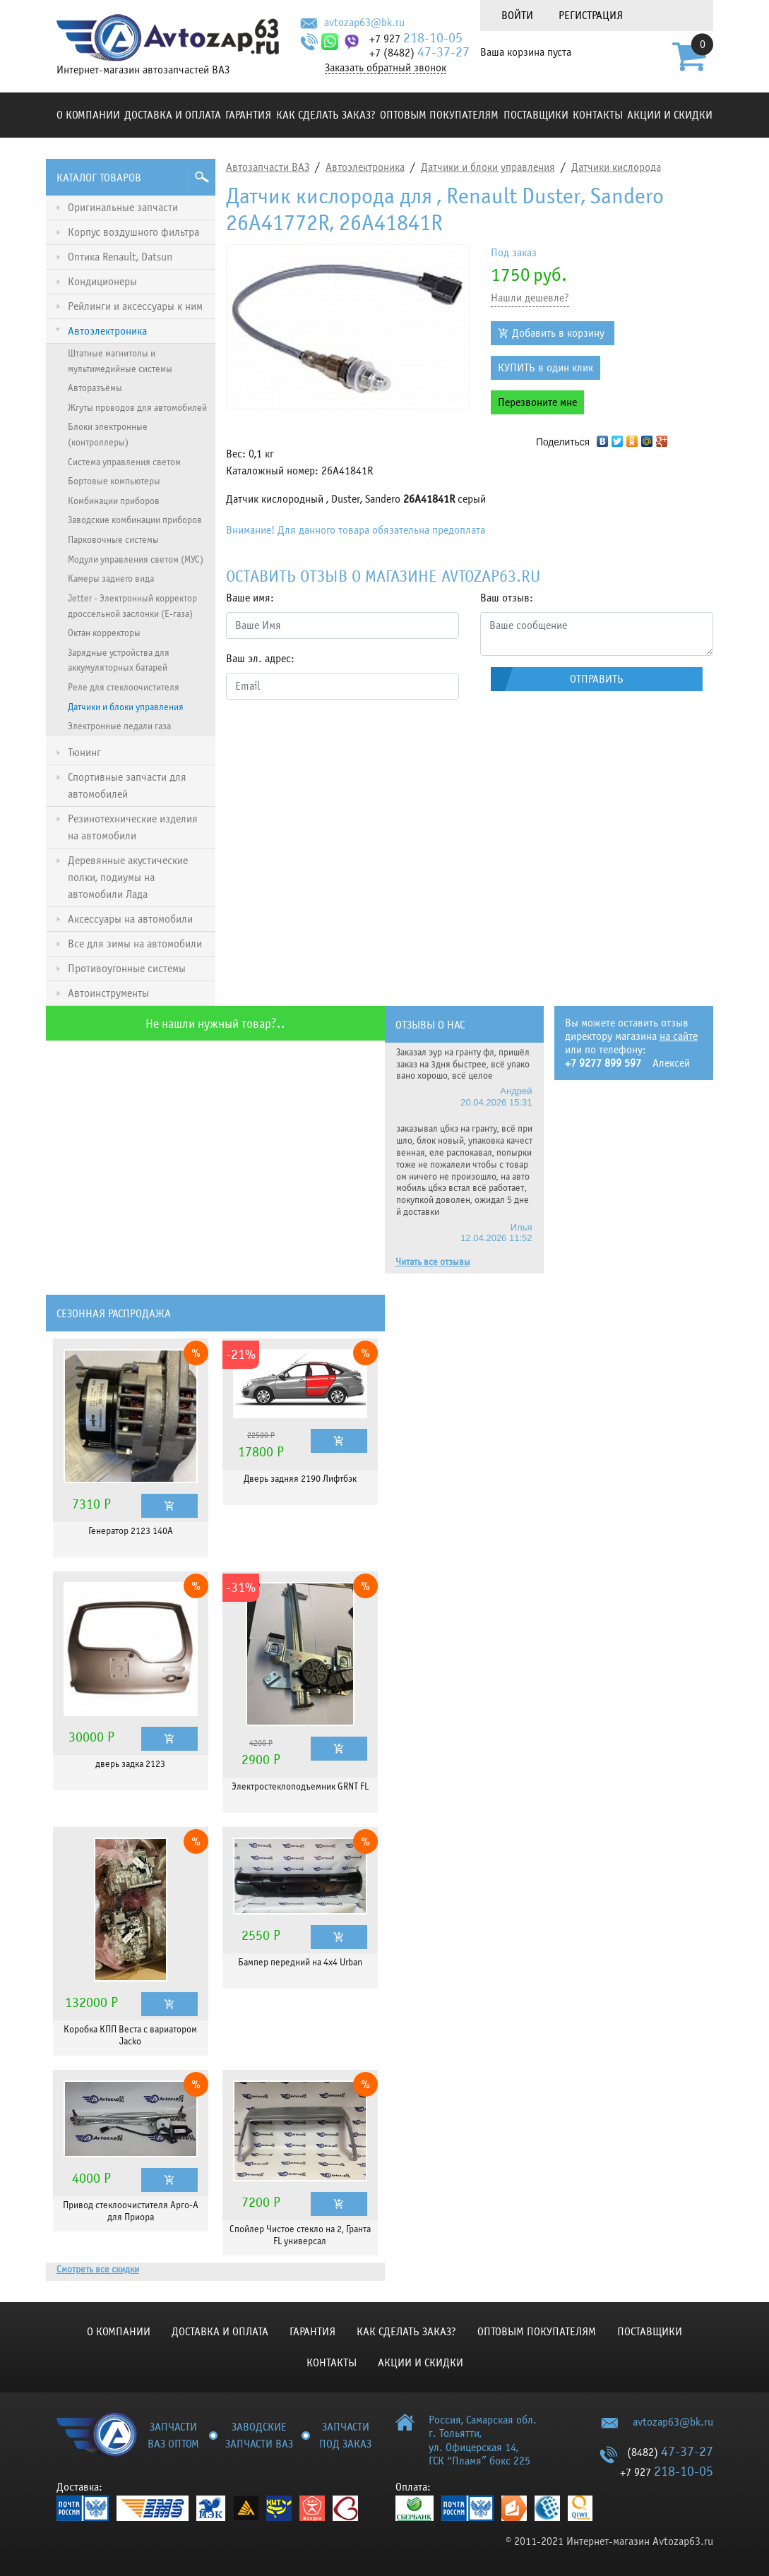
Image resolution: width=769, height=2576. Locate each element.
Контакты (598, 115)
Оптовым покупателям (439, 115)
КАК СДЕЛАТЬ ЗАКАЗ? (326, 115)
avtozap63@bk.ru (364, 22)
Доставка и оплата (172, 115)
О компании (88, 115)
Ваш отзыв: (506, 598)
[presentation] (333, 738)
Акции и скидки (670, 115)
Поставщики (535, 115)
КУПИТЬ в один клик (545, 367)
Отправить (597, 679)
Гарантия (248, 115)
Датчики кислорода (616, 167)
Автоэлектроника (365, 167)
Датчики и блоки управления (488, 167)
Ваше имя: (250, 598)
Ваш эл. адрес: (260, 658)
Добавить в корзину (558, 333)
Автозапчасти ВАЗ (267, 167)
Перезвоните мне (537, 402)
